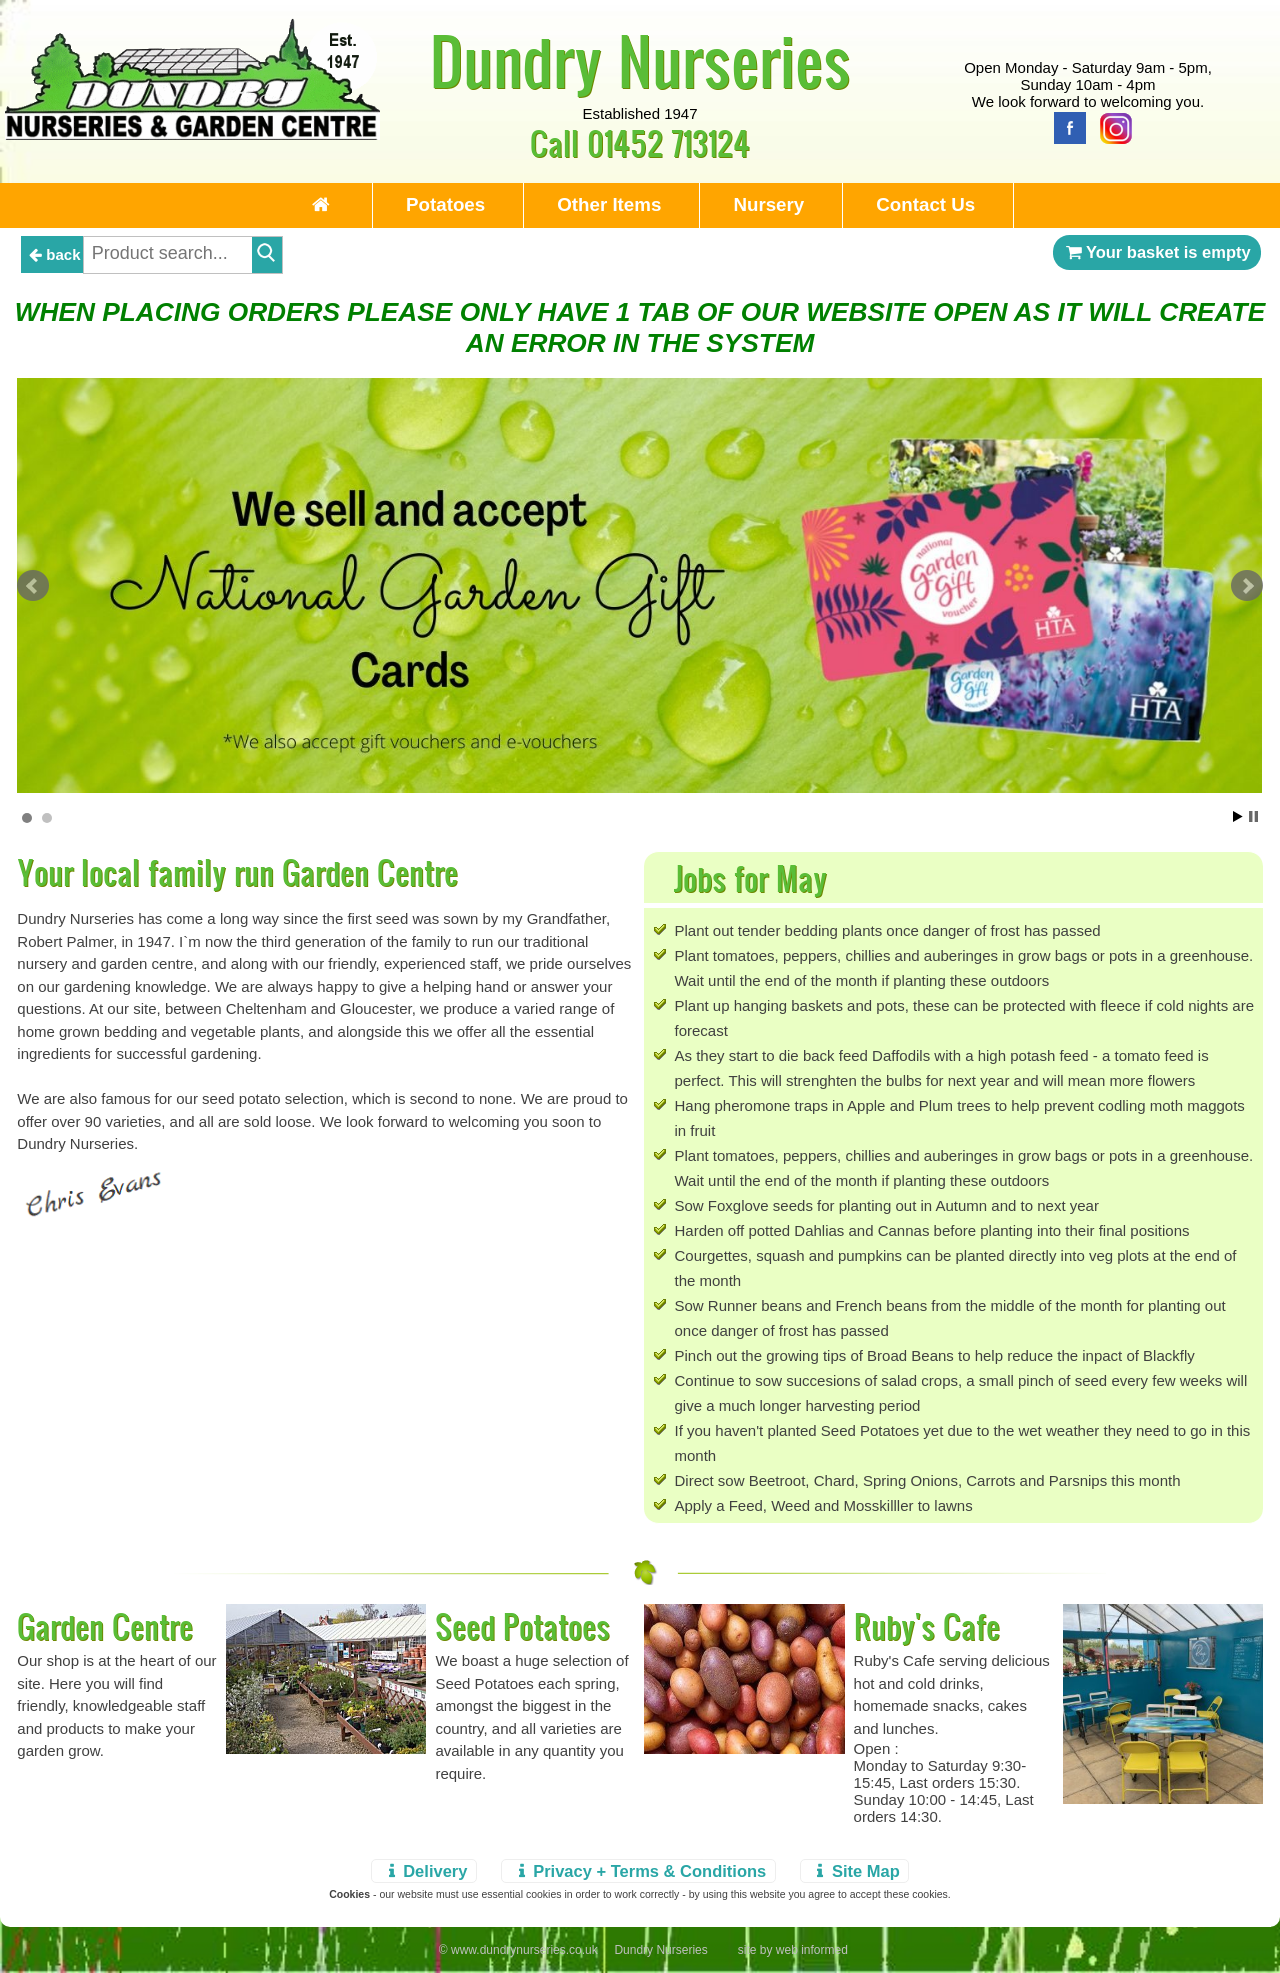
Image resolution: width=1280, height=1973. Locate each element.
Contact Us (925, 204)
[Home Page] (192, 134)
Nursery (768, 204)
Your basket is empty (1157, 252)
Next (1247, 586)
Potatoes (445, 204)
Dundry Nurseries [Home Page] (640, 60)
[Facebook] (1065, 126)
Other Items (609, 204)
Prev (33, 586)
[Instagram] (1111, 126)
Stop (1253, 816)
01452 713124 (668, 142)
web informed (812, 1950)
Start (1238, 816)
